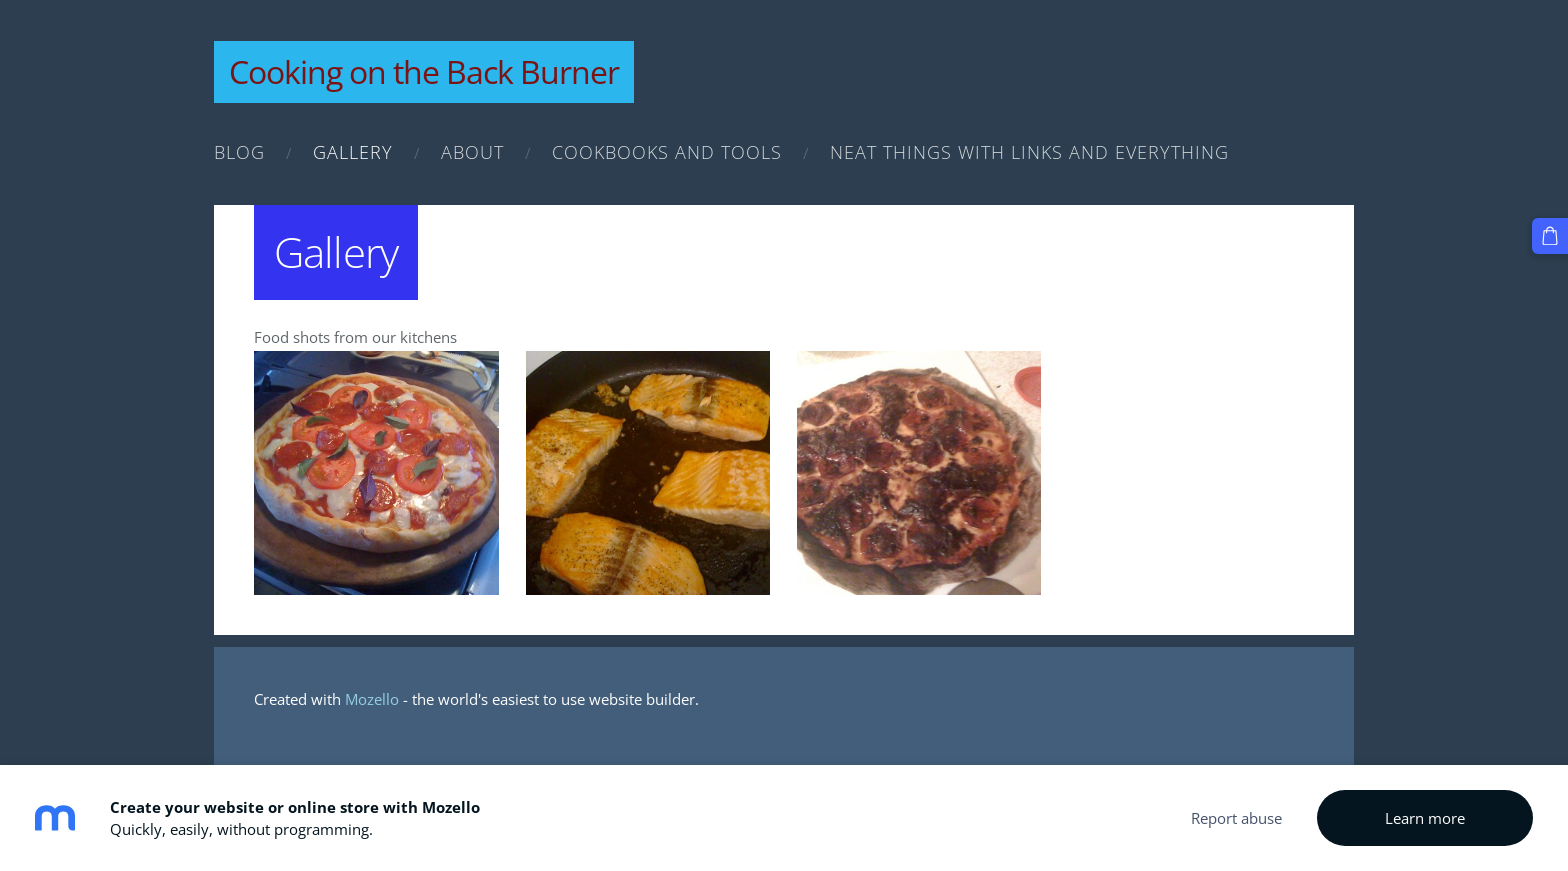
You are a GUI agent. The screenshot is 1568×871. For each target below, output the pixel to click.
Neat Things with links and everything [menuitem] (1029, 152)
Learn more (1425, 818)
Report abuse (1236, 818)
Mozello (372, 699)
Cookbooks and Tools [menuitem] (667, 152)
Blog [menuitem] (239, 152)
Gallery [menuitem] (353, 152)
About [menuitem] (472, 152)
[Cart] (1550, 236)
